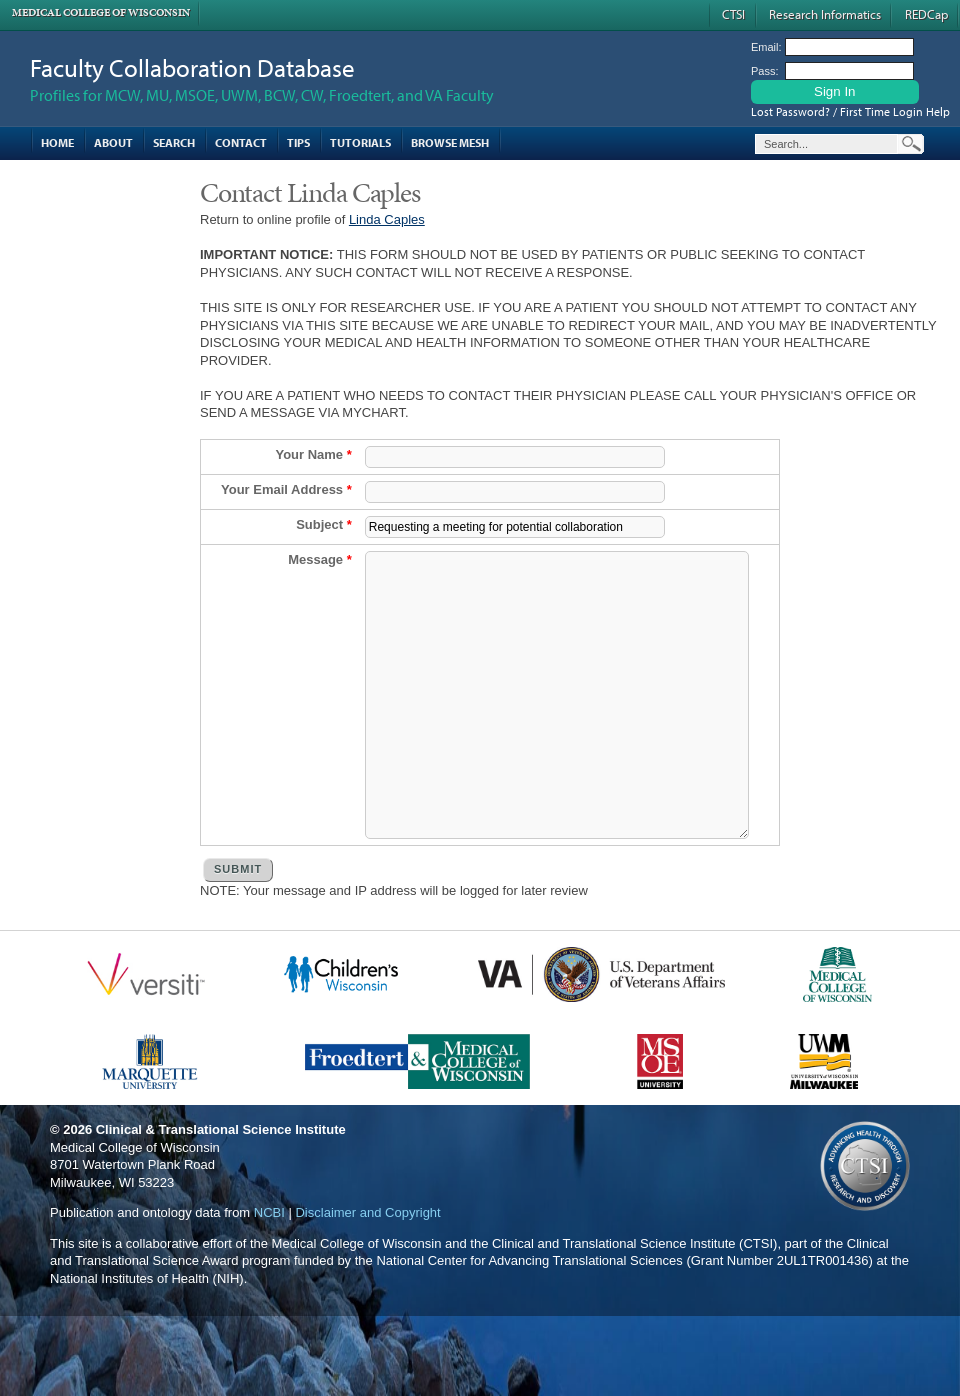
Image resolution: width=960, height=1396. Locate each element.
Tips (298, 142)
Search (174, 142)
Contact (241, 142)
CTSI (733, 14)
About (113, 142)
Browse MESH (450, 142)
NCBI (269, 1272)
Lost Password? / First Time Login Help (850, 111)
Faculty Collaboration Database (192, 67)
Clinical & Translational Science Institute (221, 1189)
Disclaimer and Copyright (367, 1272)
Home (57, 142)
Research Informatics (825, 14)
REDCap (926, 14)
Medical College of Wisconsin (101, 12)
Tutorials (360, 142)
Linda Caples (387, 219)
